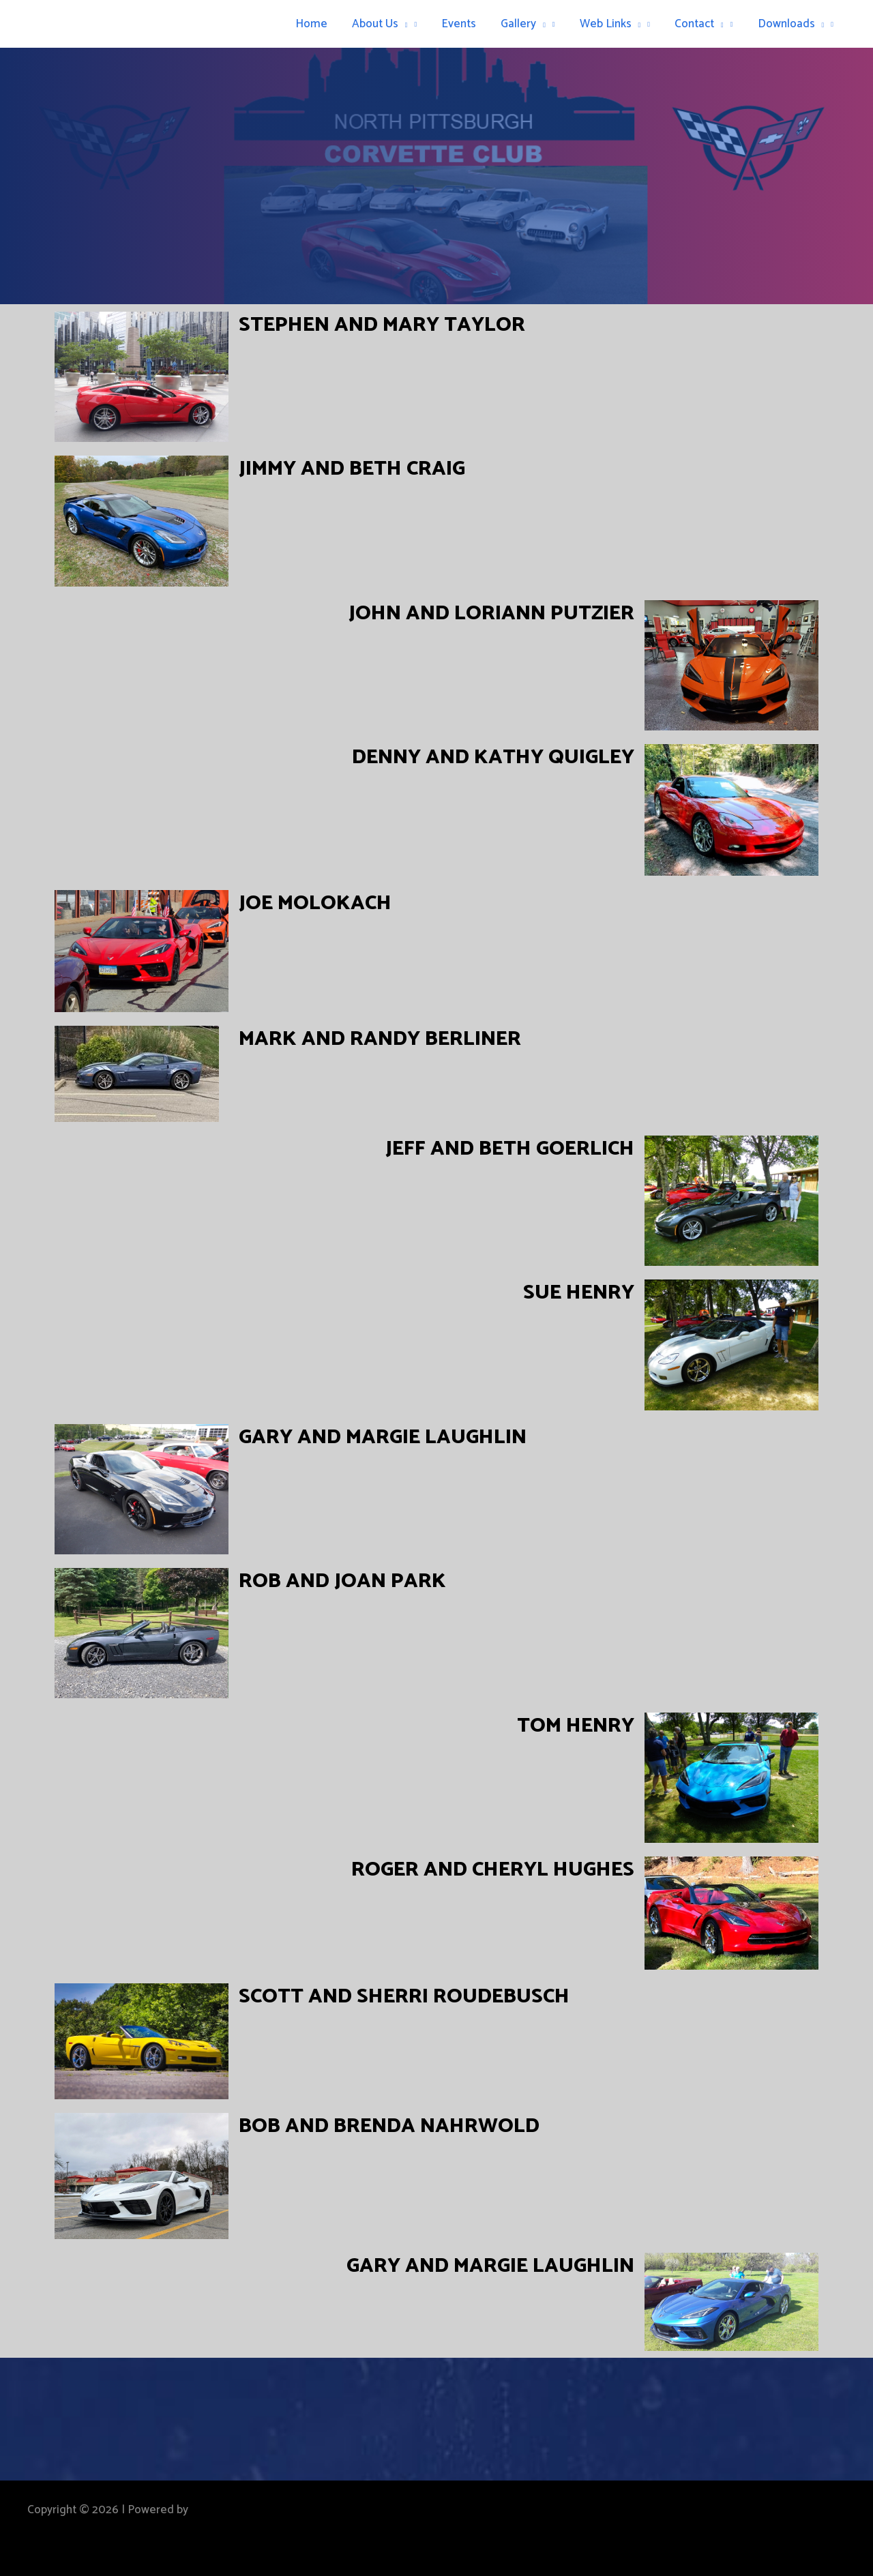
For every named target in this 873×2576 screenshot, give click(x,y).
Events (464, 23)
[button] (410, 24)
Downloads (791, 24)
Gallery (527, 24)
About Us (387, 24)
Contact (701, 24)
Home (320, 23)
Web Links (614, 24)
